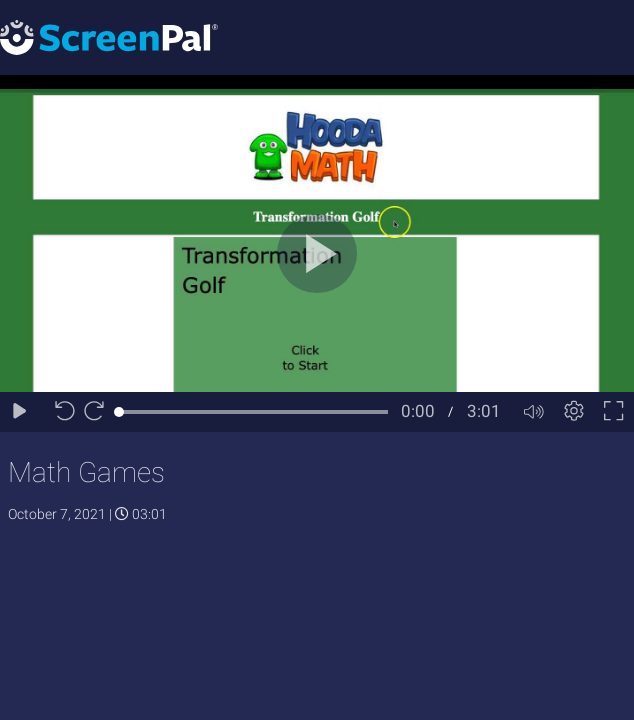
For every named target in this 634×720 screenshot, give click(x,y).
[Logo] (109, 36)
